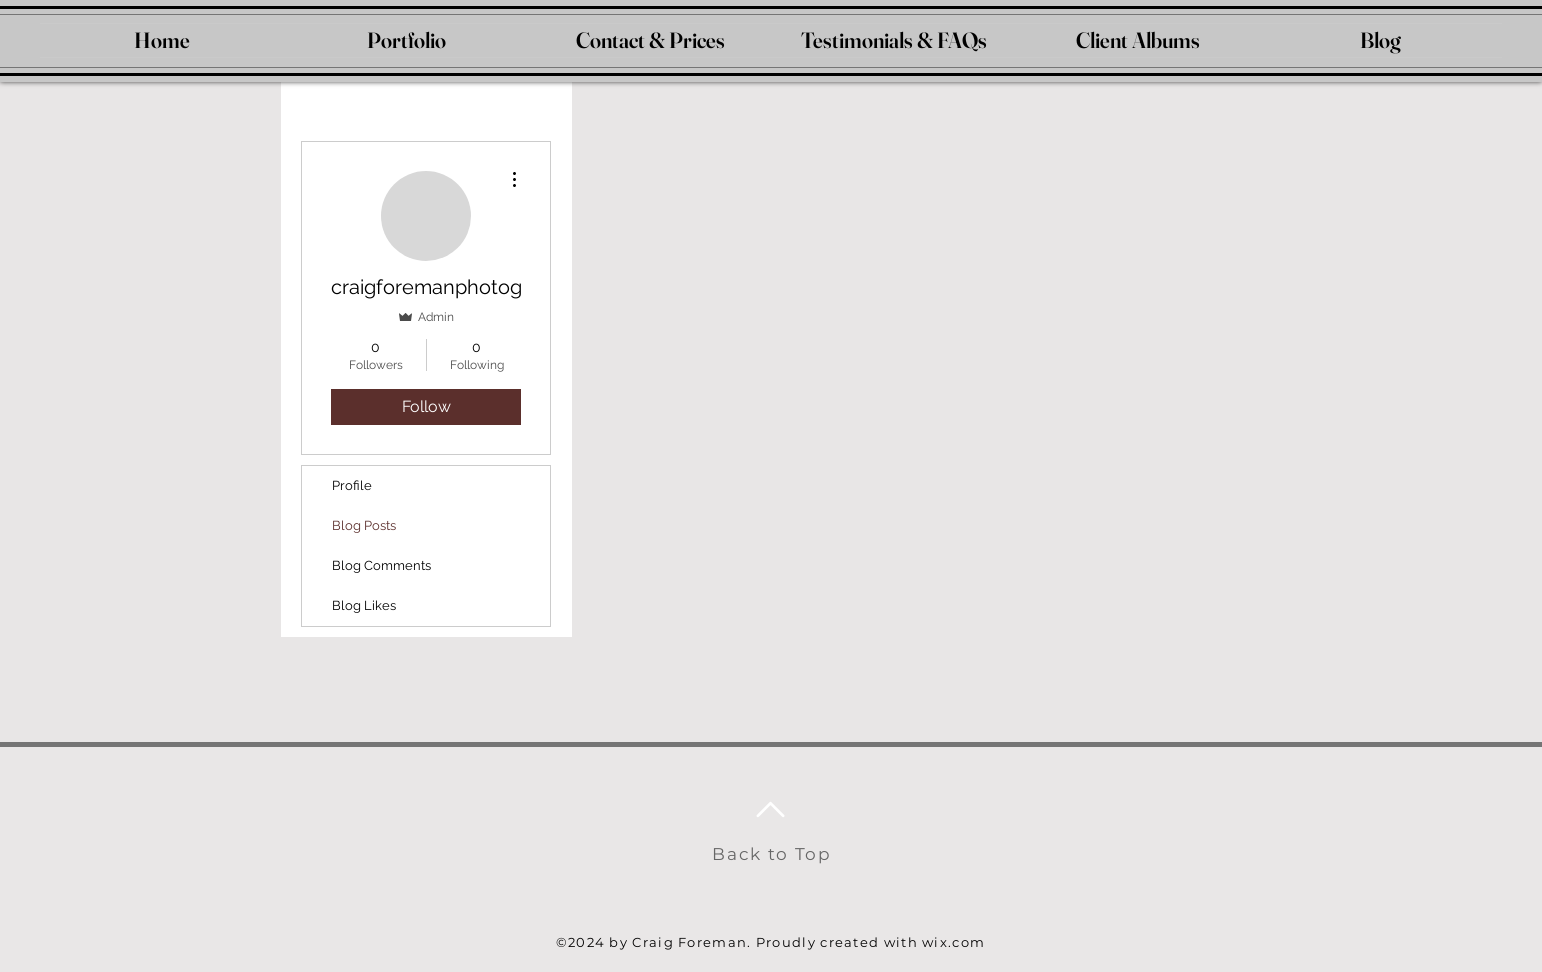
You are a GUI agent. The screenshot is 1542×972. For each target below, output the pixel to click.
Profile (352, 485)
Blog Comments (381, 565)
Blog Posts (364, 525)
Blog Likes (364, 605)
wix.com (953, 942)
